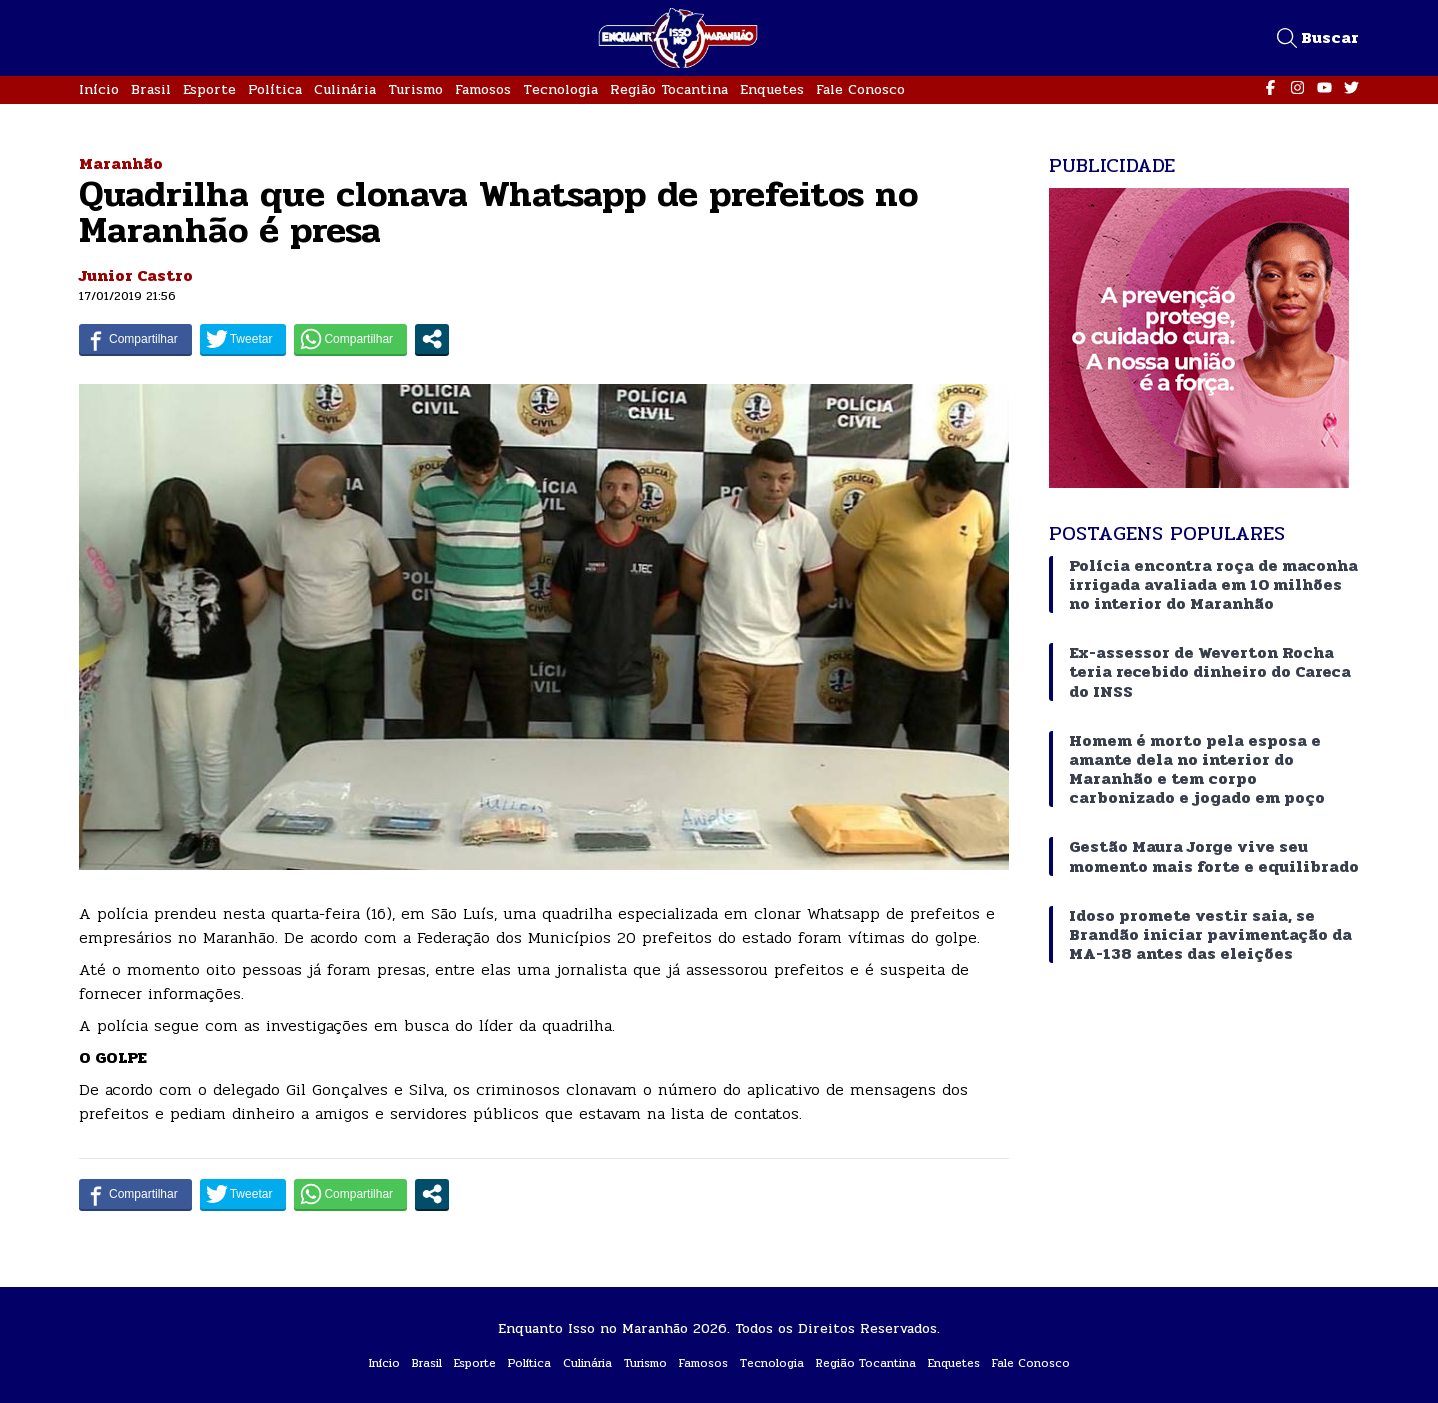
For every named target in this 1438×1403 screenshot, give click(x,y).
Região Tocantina (669, 89)
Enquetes (772, 89)
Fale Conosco (860, 89)
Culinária (345, 89)
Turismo (415, 89)
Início (99, 89)
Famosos (483, 89)
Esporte (209, 89)
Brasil (151, 89)
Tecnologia (560, 89)
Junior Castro (136, 275)
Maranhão (121, 163)
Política (275, 89)
